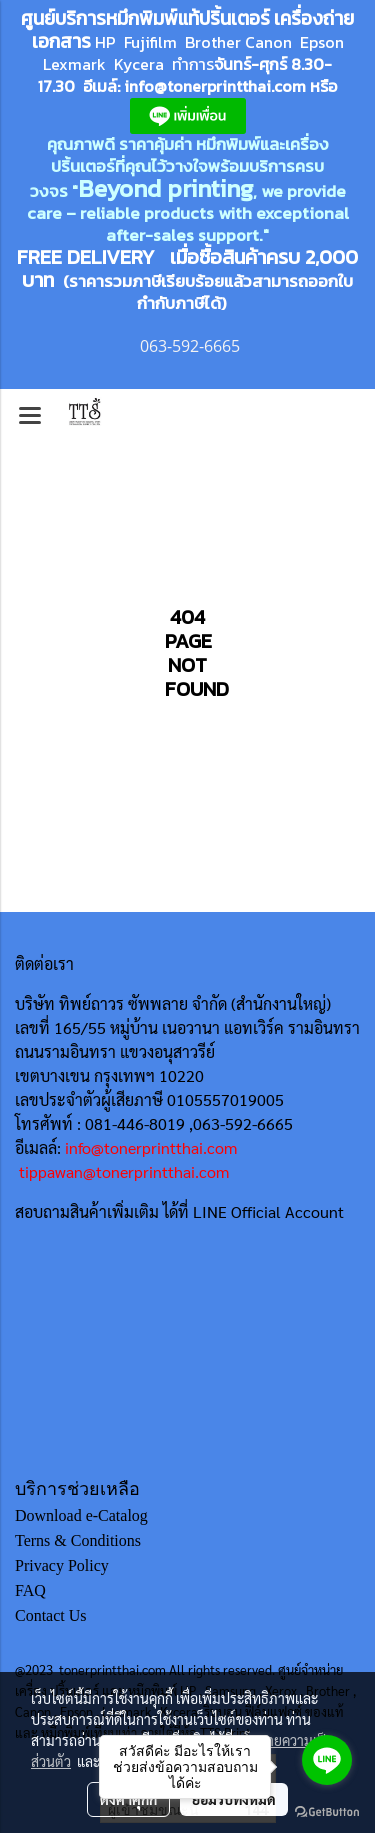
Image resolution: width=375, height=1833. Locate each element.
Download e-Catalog (81, 1515)
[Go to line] (327, 1760)
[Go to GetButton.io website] (327, 1812)
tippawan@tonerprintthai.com (124, 1171)
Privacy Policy (62, 1565)
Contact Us (51, 1615)
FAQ (30, 1590)
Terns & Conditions (78, 1540)
